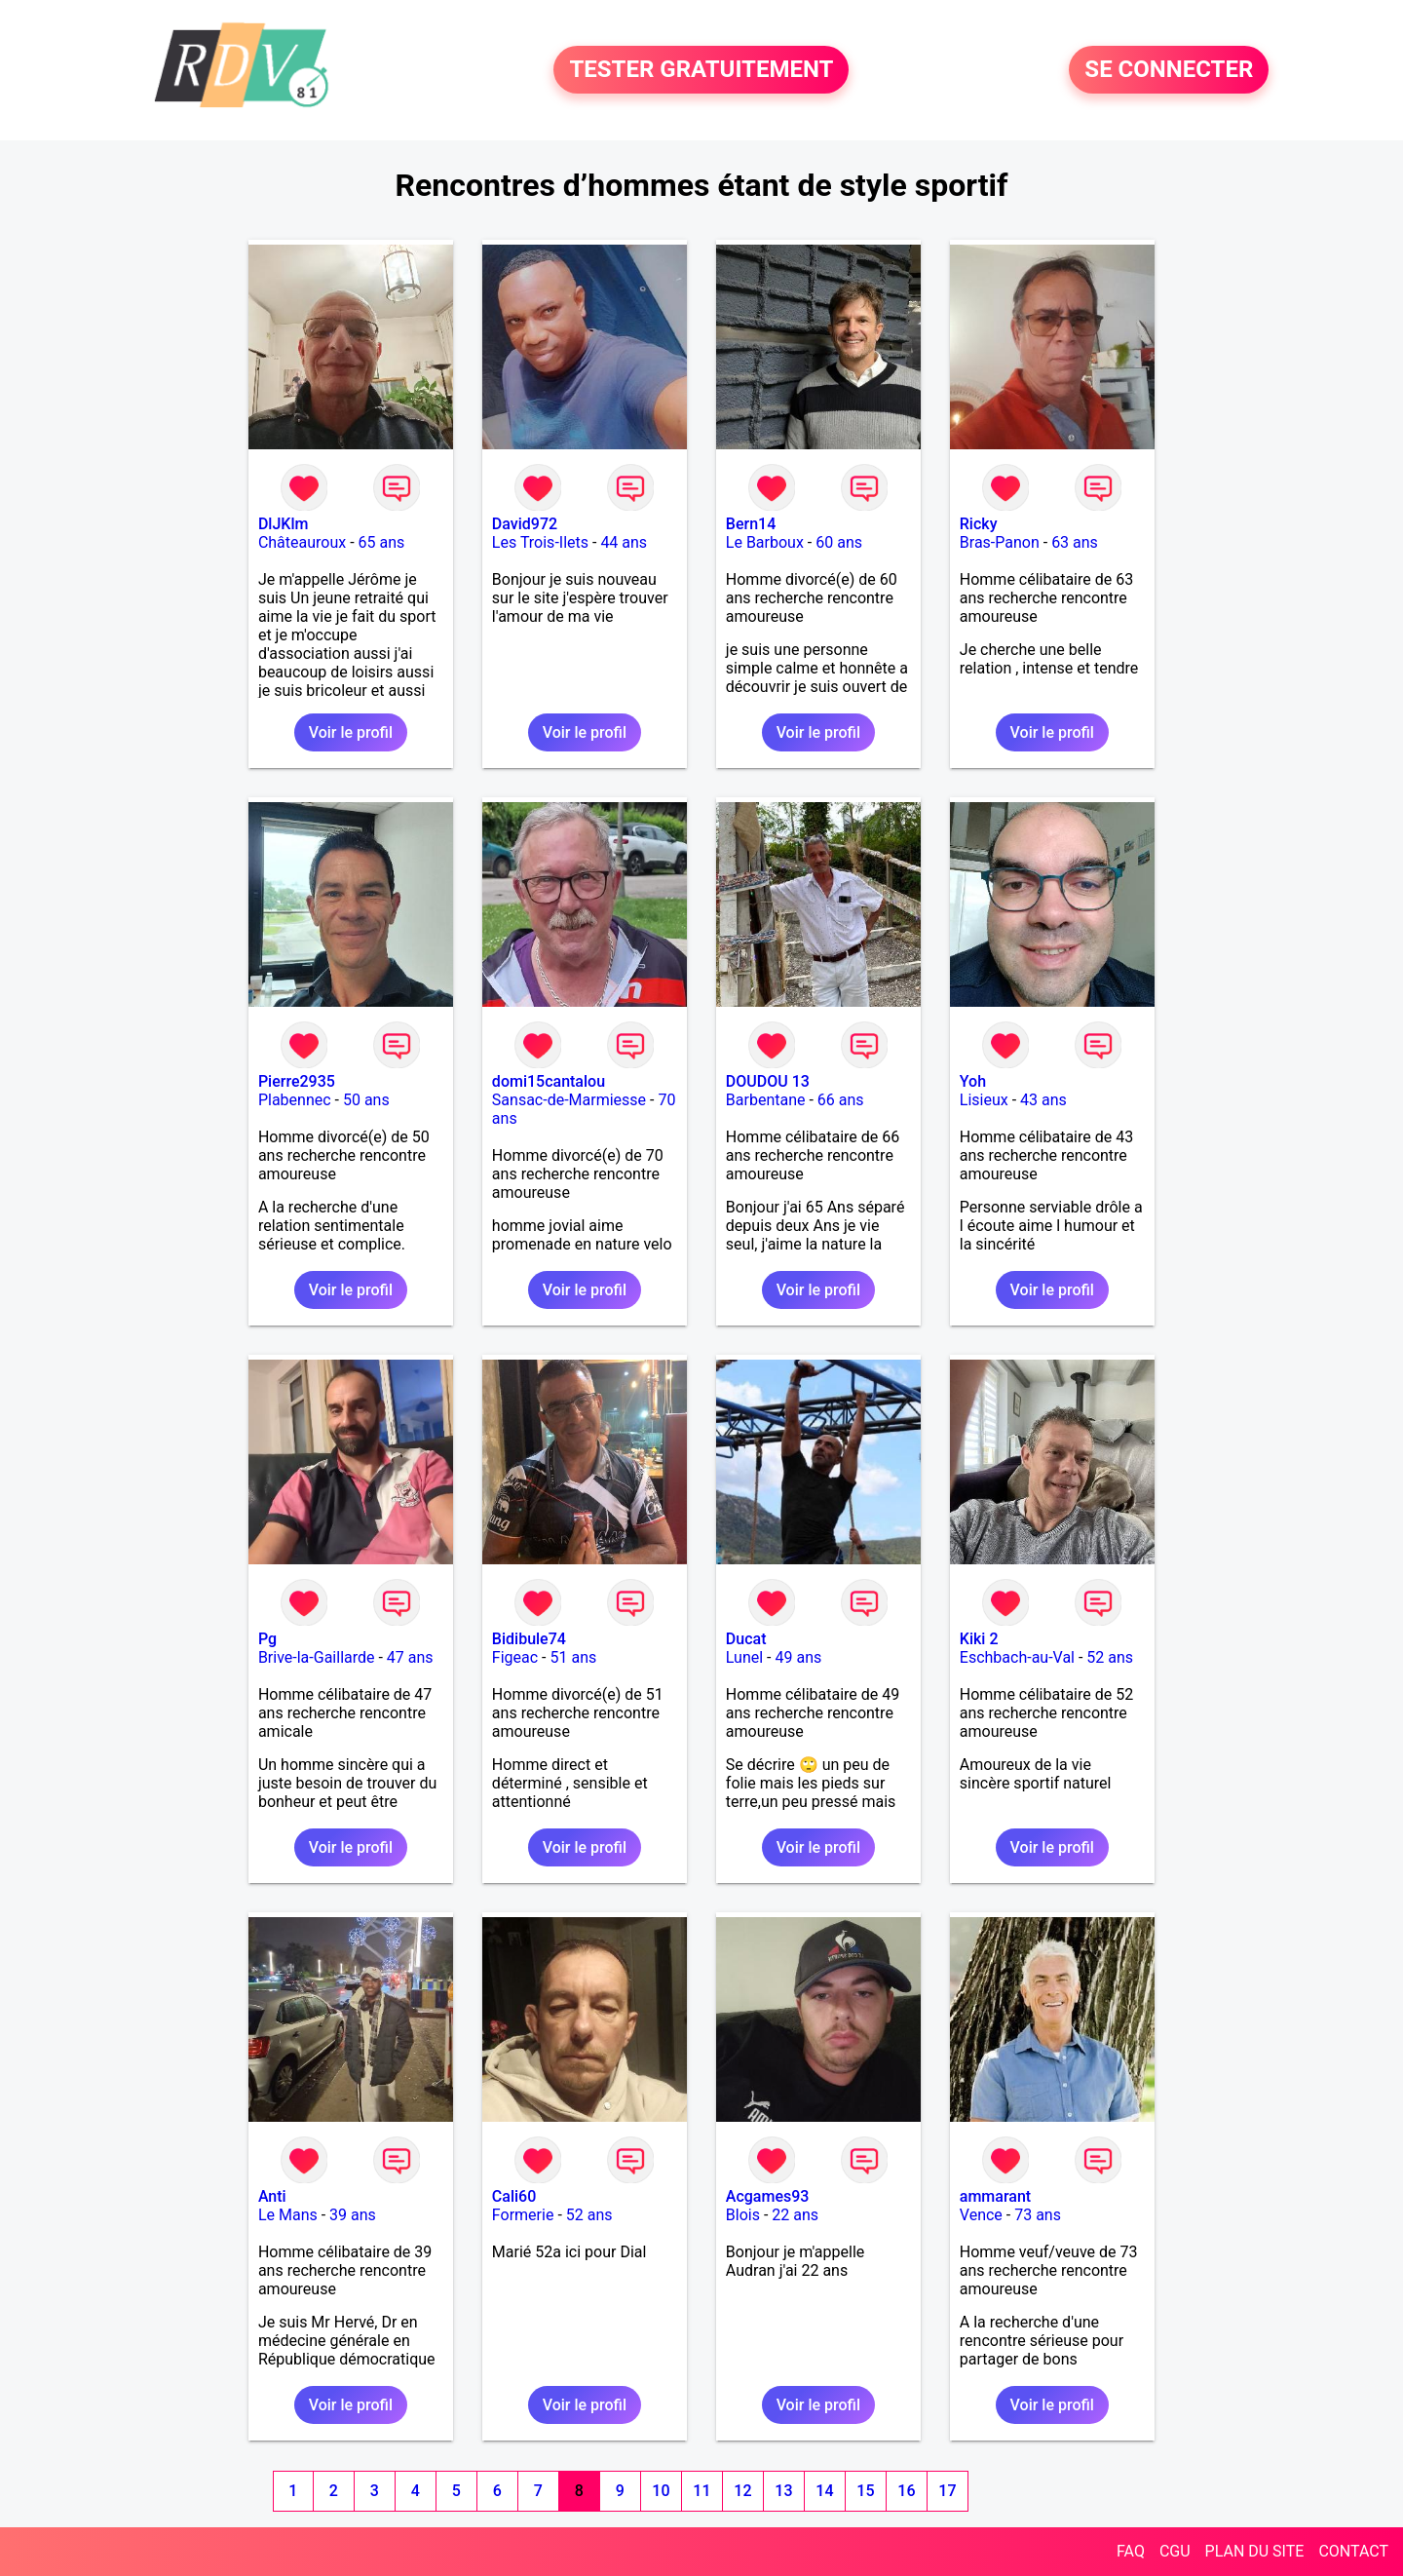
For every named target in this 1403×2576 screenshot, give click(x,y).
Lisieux (984, 1100)
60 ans (838, 542)
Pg (267, 1639)
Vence (981, 2215)
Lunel (744, 1657)
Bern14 (751, 524)
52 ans (1109, 1657)
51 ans (573, 1657)
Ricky (979, 524)
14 (824, 2490)
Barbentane (766, 1100)
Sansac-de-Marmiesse (569, 1100)
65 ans (382, 542)
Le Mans (288, 2215)
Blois (743, 2215)
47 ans (410, 1657)
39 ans (352, 2215)
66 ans (840, 1100)
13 (783, 2490)
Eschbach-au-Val (1017, 1657)
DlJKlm (283, 524)
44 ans (623, 542)
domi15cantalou (548, 1081)
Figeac (515, 1657)
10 (660, 2490)
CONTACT (1353, 2551)
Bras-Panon (1000, 542)
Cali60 (514, 2196)
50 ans (366, 1100)
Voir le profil (351, 732)
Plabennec (294, 1100)
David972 (524, 524)
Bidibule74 (529, 1639)
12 (742, 2490)
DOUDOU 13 (768, 1081)
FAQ (1131, 2551)
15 (865, 2490)
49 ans (799, 1657)
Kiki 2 (979, 1639)
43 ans (1043, 1100)
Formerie (523, 2215)
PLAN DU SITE (1255, 2551)
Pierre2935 (296, 1081)
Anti (272, 2196)
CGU (1175, 2551)
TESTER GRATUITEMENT (701, 70)
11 (701, 2490)
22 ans (795, 2215)
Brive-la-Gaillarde (316, 1657)
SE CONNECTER (1168, 70)
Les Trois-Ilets (540, 542)
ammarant (995, 2196)
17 (947, 2490)
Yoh (973, 1081)
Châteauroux (302, 542)
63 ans (1074, 542)
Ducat (746, 1639)
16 (906, 2490)
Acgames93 (768, 2196)
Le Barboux (765, 542)
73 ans (1037, 2215)
